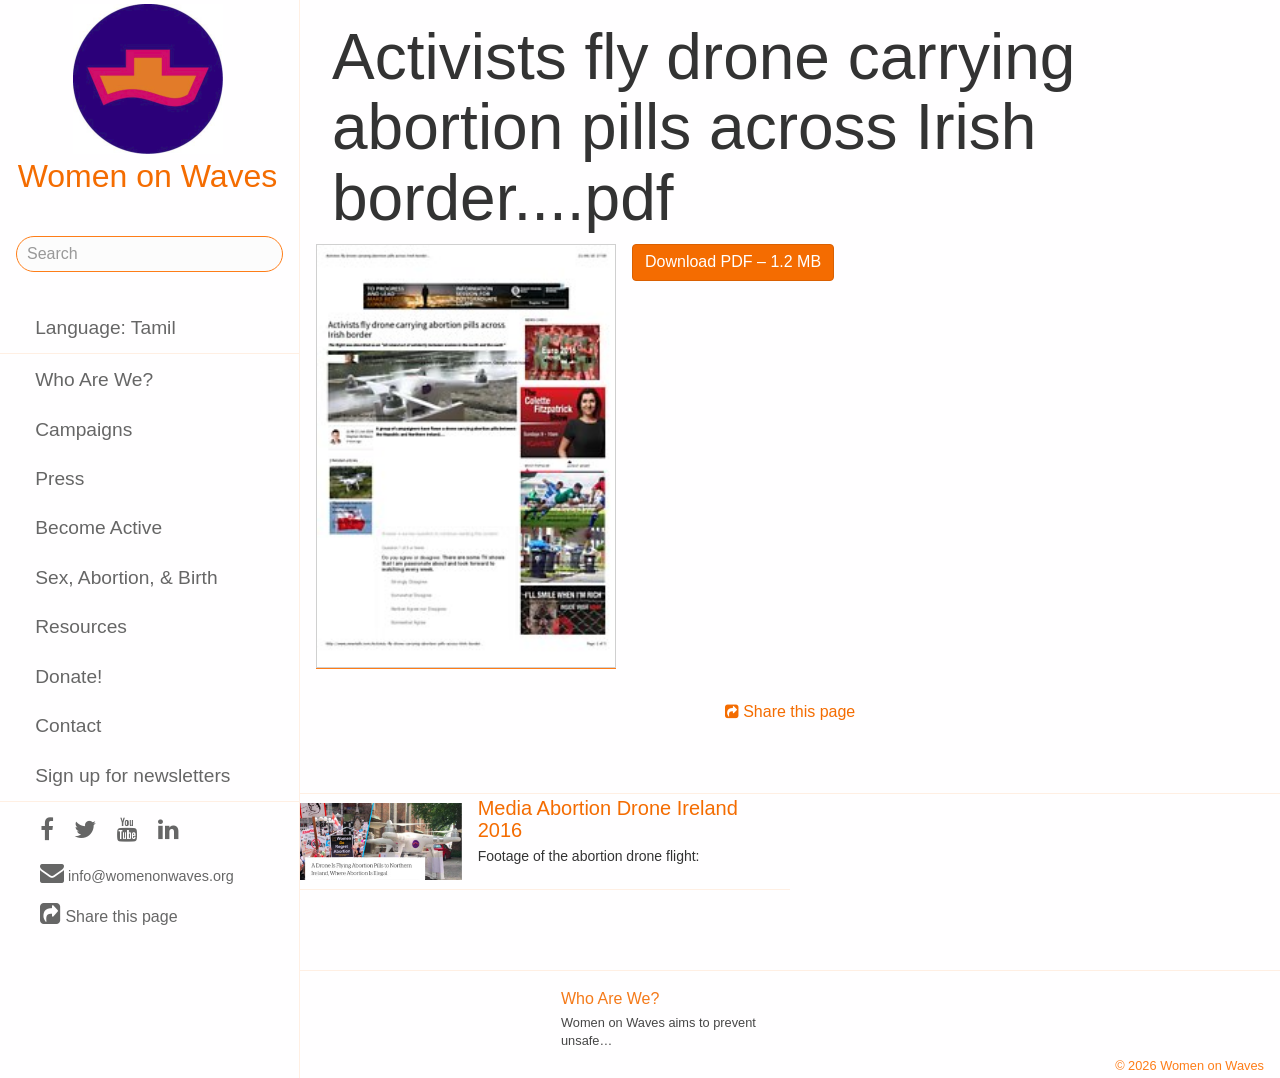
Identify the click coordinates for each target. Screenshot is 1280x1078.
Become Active (98, 527)
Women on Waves (148, 99)
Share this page (109, 915)
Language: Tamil (105, 327)
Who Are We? (94, 379)
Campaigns (83, 429)
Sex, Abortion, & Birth (126, 577)
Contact (68, 725)
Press (59, 478)
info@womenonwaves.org (137, 875)
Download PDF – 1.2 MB (733, 261)
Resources (81, 626)
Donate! (68, 676)
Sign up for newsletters (132, 775)
